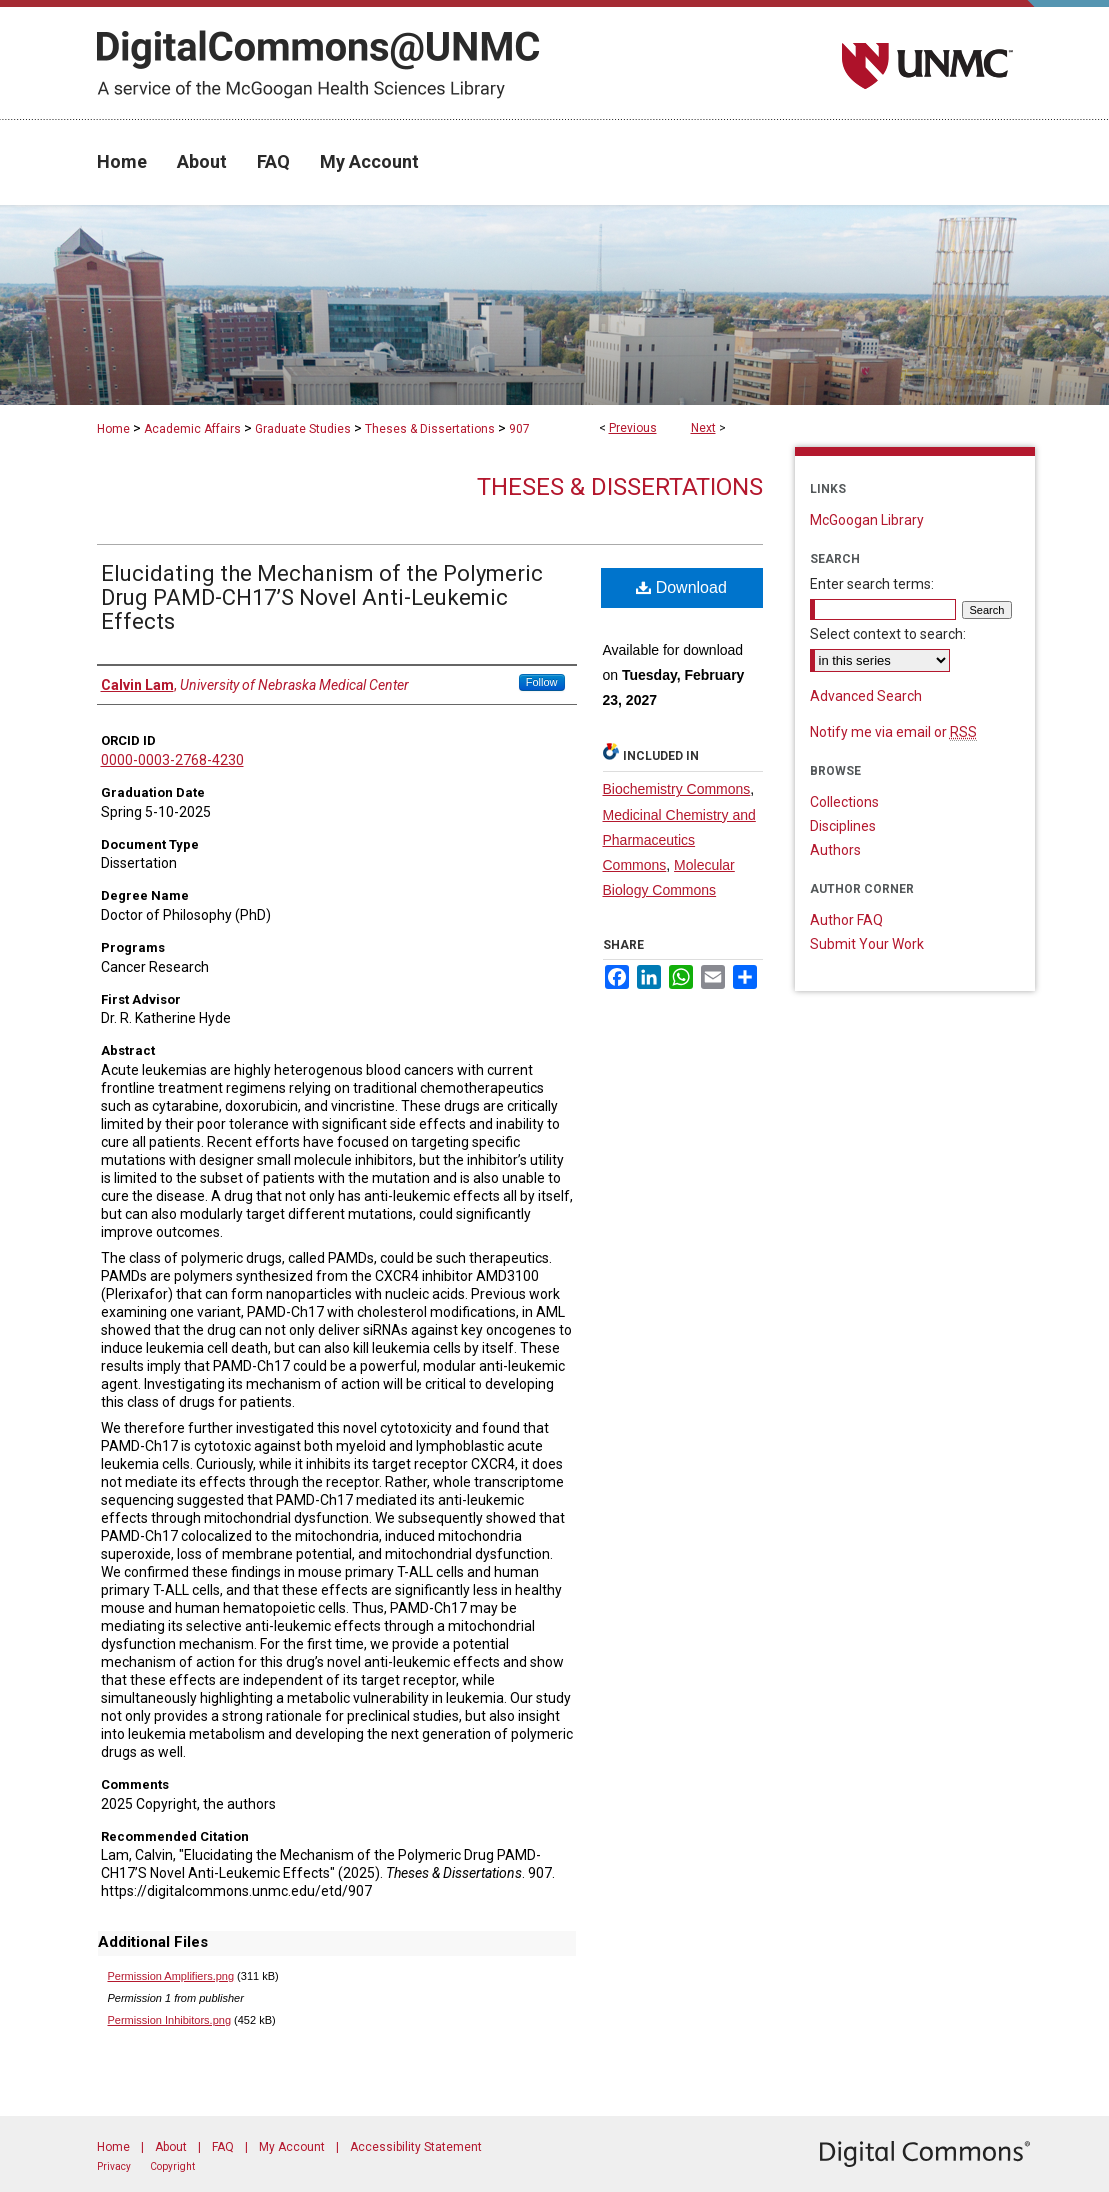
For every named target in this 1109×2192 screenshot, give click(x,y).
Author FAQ (846, 920)
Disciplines (843, 826)
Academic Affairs (192, 429)
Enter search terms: (872, 584)
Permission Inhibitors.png (170, 2020)
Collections (844, 802)
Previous (633, 428)
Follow (542, 682)
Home (113, 429)
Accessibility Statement (416, 2147)
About (171, 2147)
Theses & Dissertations (430, 429)
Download (681, 587)
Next (703, 428)
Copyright (172, 2166)
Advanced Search (866, 696)
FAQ (223, 2147)
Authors (835, 850)
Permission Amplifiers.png (171, 1976)
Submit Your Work (867, 944)
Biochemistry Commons (677, 789)
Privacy (114, 2166)
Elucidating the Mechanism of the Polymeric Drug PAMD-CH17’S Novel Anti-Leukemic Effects (322, 597)
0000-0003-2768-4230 (172, 760)
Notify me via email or (893, 732)
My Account (292, 2147)
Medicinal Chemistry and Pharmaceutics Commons (679, 840)
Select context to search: (888, 634)
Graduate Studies (303, 429)
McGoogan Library (867, 520)
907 (519, 429)
